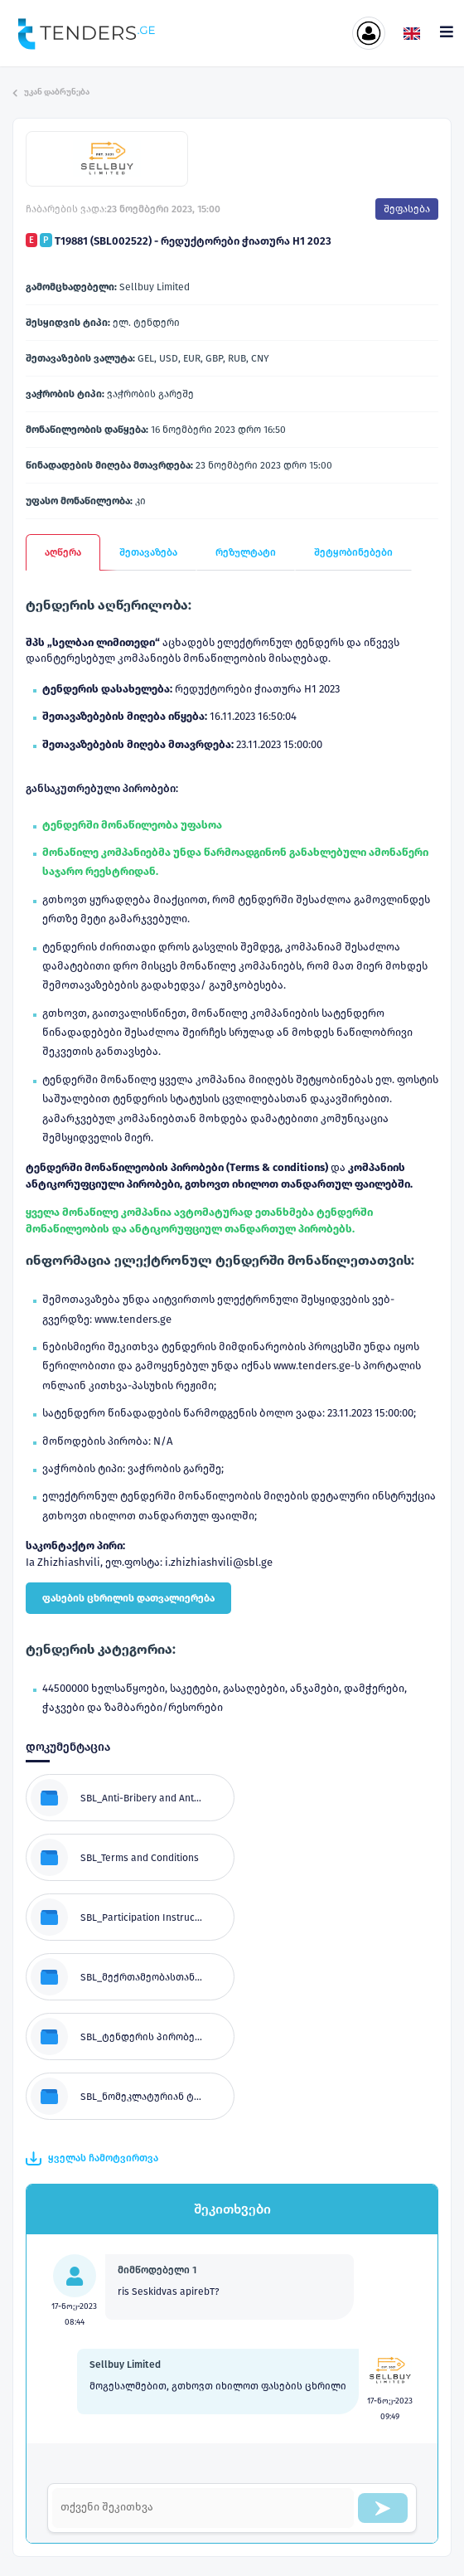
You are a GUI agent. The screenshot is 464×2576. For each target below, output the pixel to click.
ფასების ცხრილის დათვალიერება (128, 1598)
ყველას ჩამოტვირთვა (92, 2158)
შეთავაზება (148, 552)
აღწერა (63, 552)
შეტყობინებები (353, 552)
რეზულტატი (245, 552)
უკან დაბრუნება (50, 92)
